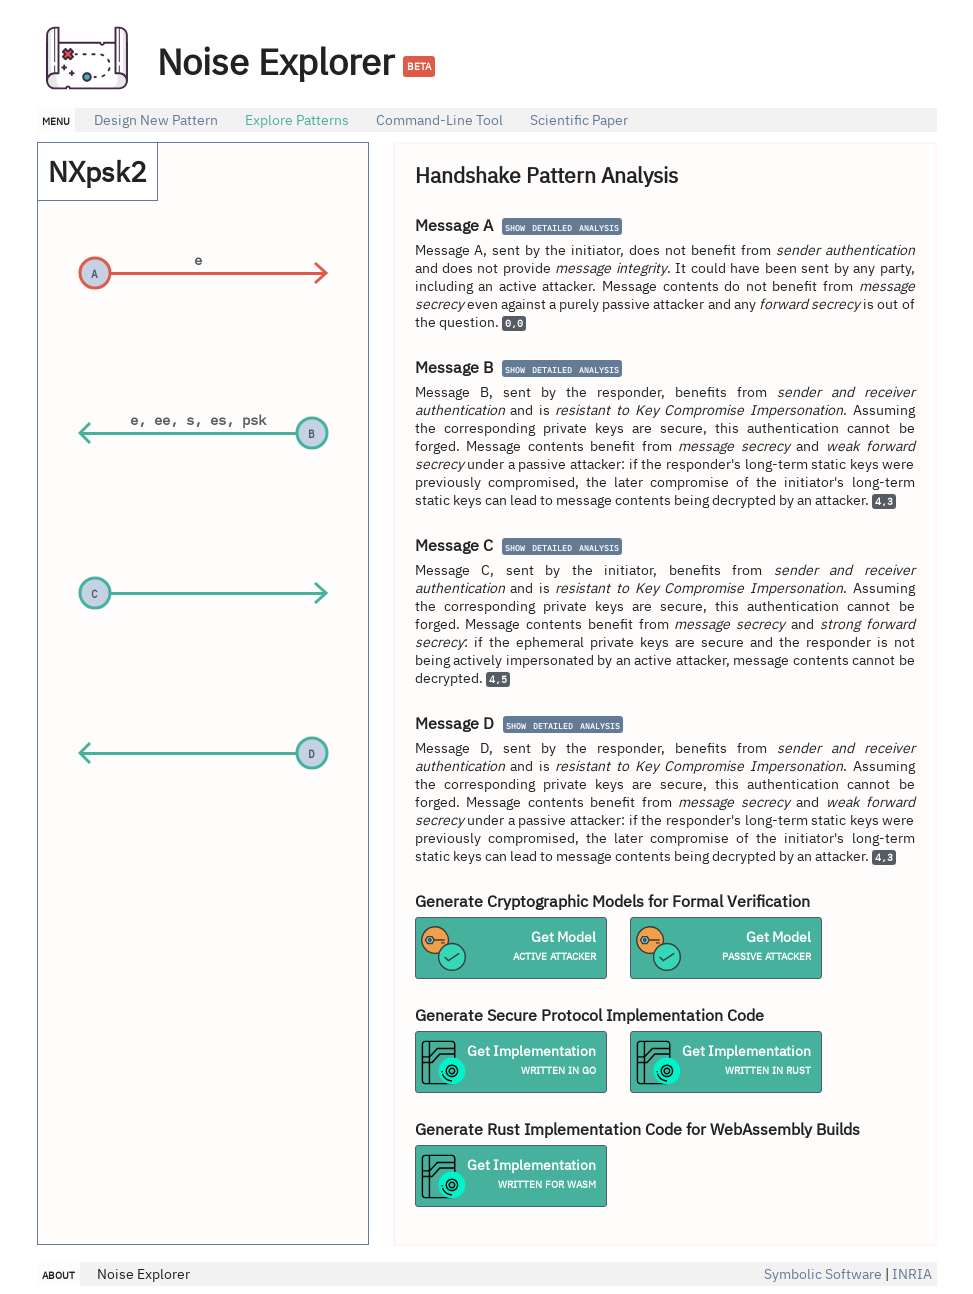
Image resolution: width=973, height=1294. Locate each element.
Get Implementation (511, 1060)
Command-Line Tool (439, 120)
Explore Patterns (297, 120)
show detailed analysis (562, 226)
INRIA (912, 1274)
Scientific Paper (579, 120)
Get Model (511, 946)
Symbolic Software (823, 1274)
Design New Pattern (156, 120)
